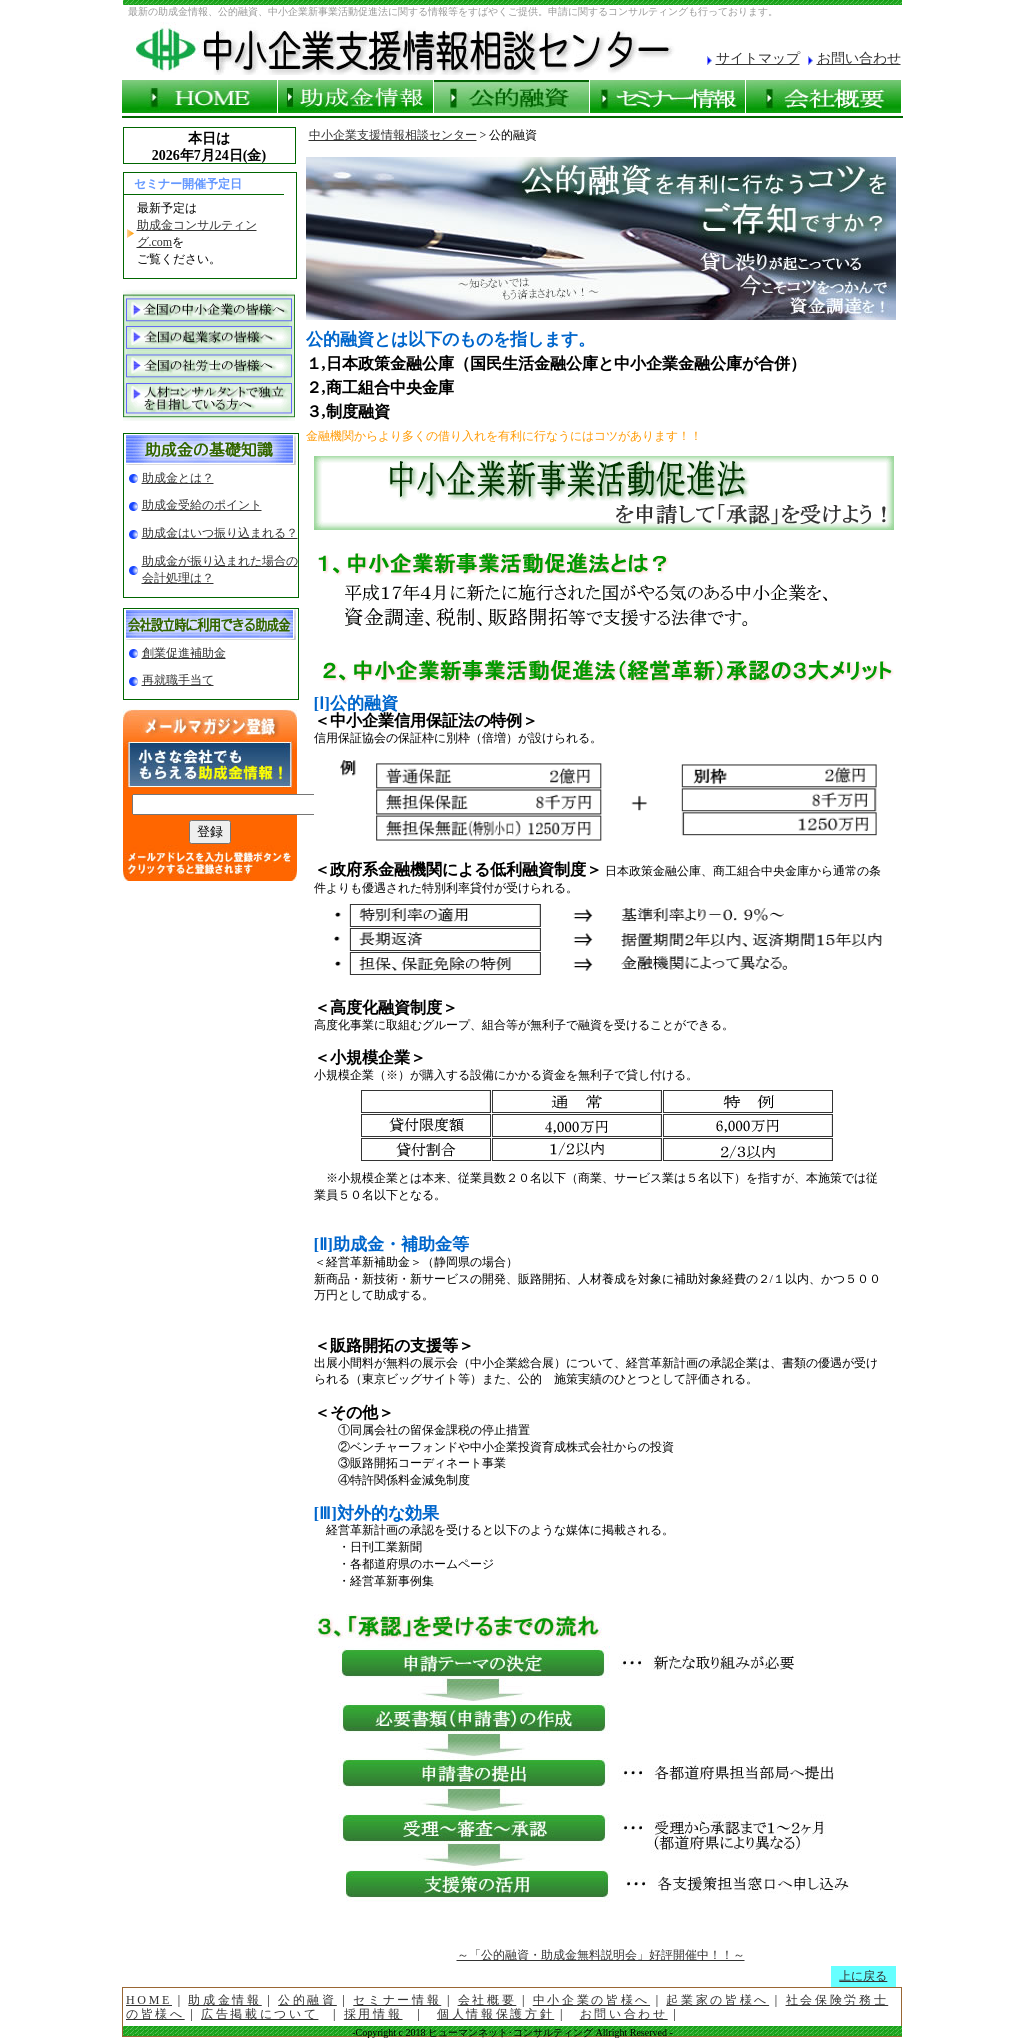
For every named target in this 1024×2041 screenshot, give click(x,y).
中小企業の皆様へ (591, 2000)
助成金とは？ (178, 478)
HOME (149, 2000)
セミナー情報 (397, 2000)
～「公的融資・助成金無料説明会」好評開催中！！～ (601, 1955)
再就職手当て (178, 680)
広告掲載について (259, 2014)
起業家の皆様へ (717, 2000)
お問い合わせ (859, 58)
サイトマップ (758, 58)
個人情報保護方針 (495, 2014)
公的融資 (307, 2000)
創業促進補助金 (184, 653)
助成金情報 (224, 2000)
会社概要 (487, 2000)
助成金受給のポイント (202, 505)
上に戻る (863, 1976)
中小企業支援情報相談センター (393, 135)
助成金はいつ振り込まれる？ (220, 533)
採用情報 (373, 2014)
